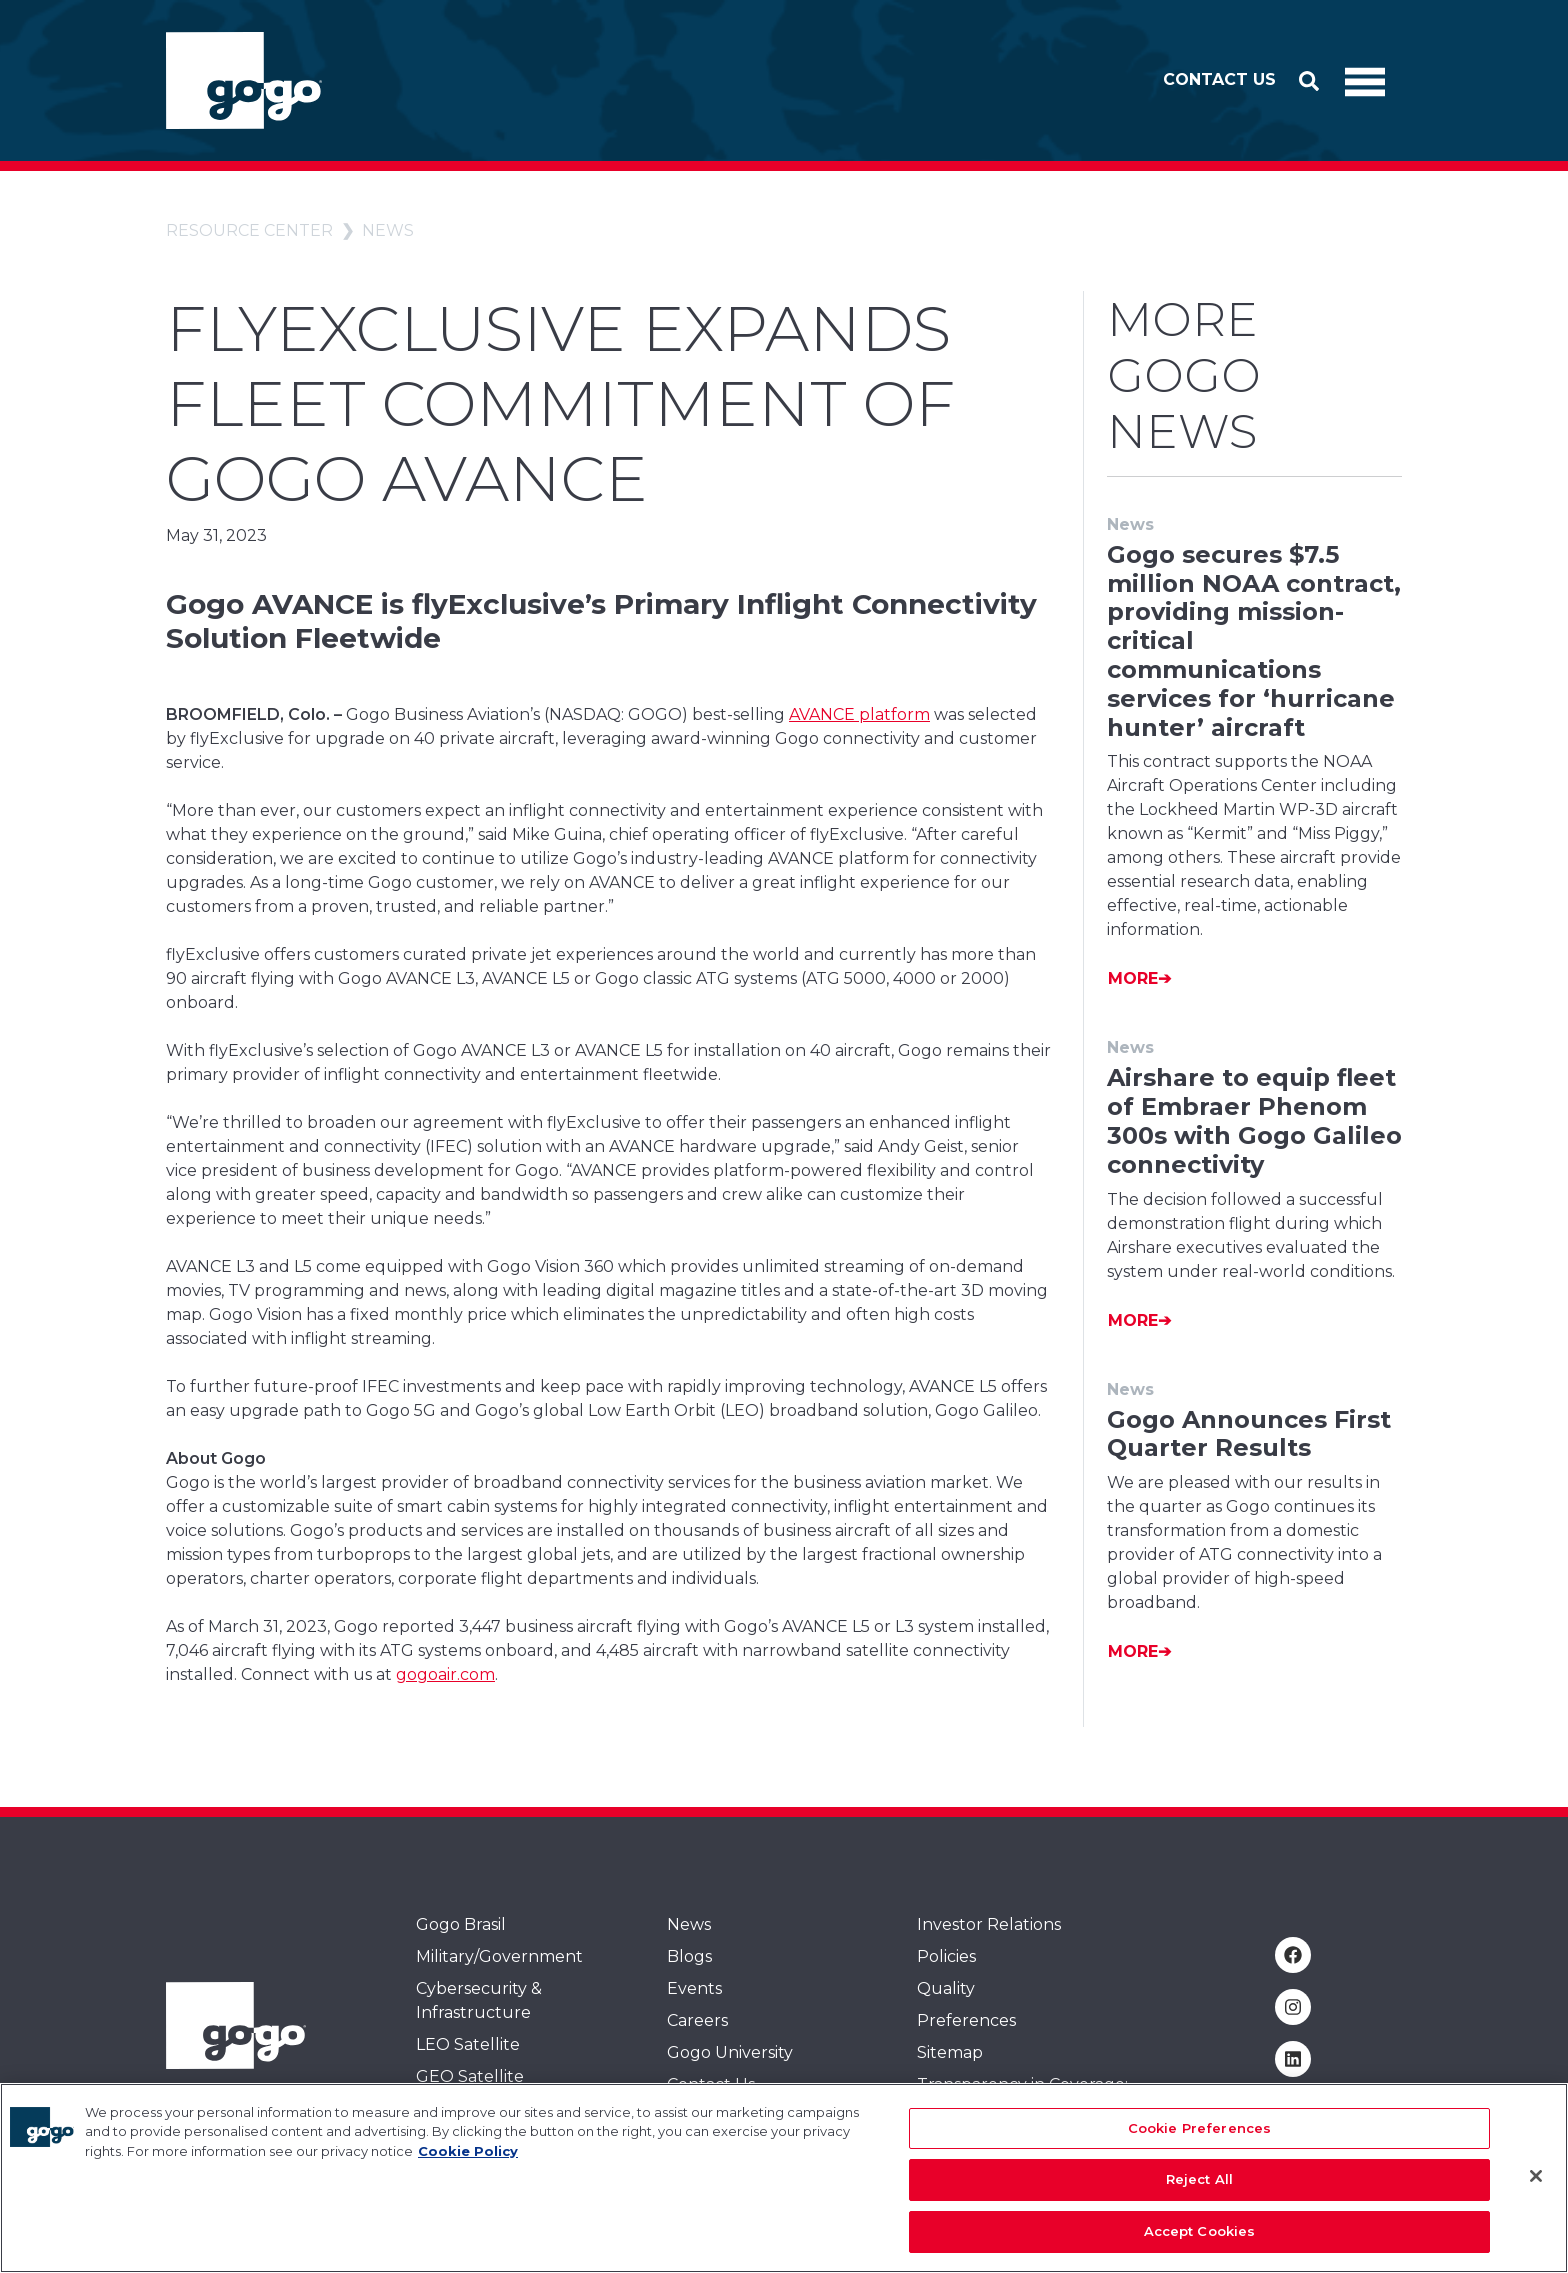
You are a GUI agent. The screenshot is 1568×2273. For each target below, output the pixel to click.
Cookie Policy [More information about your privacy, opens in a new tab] (468, 2164)
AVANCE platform (859, 714)
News (388, 230)
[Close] (1536, 2189)
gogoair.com (445, 1674)
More (1133, 978)
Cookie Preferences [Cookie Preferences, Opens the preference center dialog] (1199, 2141)
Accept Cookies (1200, 2244)
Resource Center (249, 230)
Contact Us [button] (1219, 79)
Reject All (1199, 2193)
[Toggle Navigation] (1365, 81)
